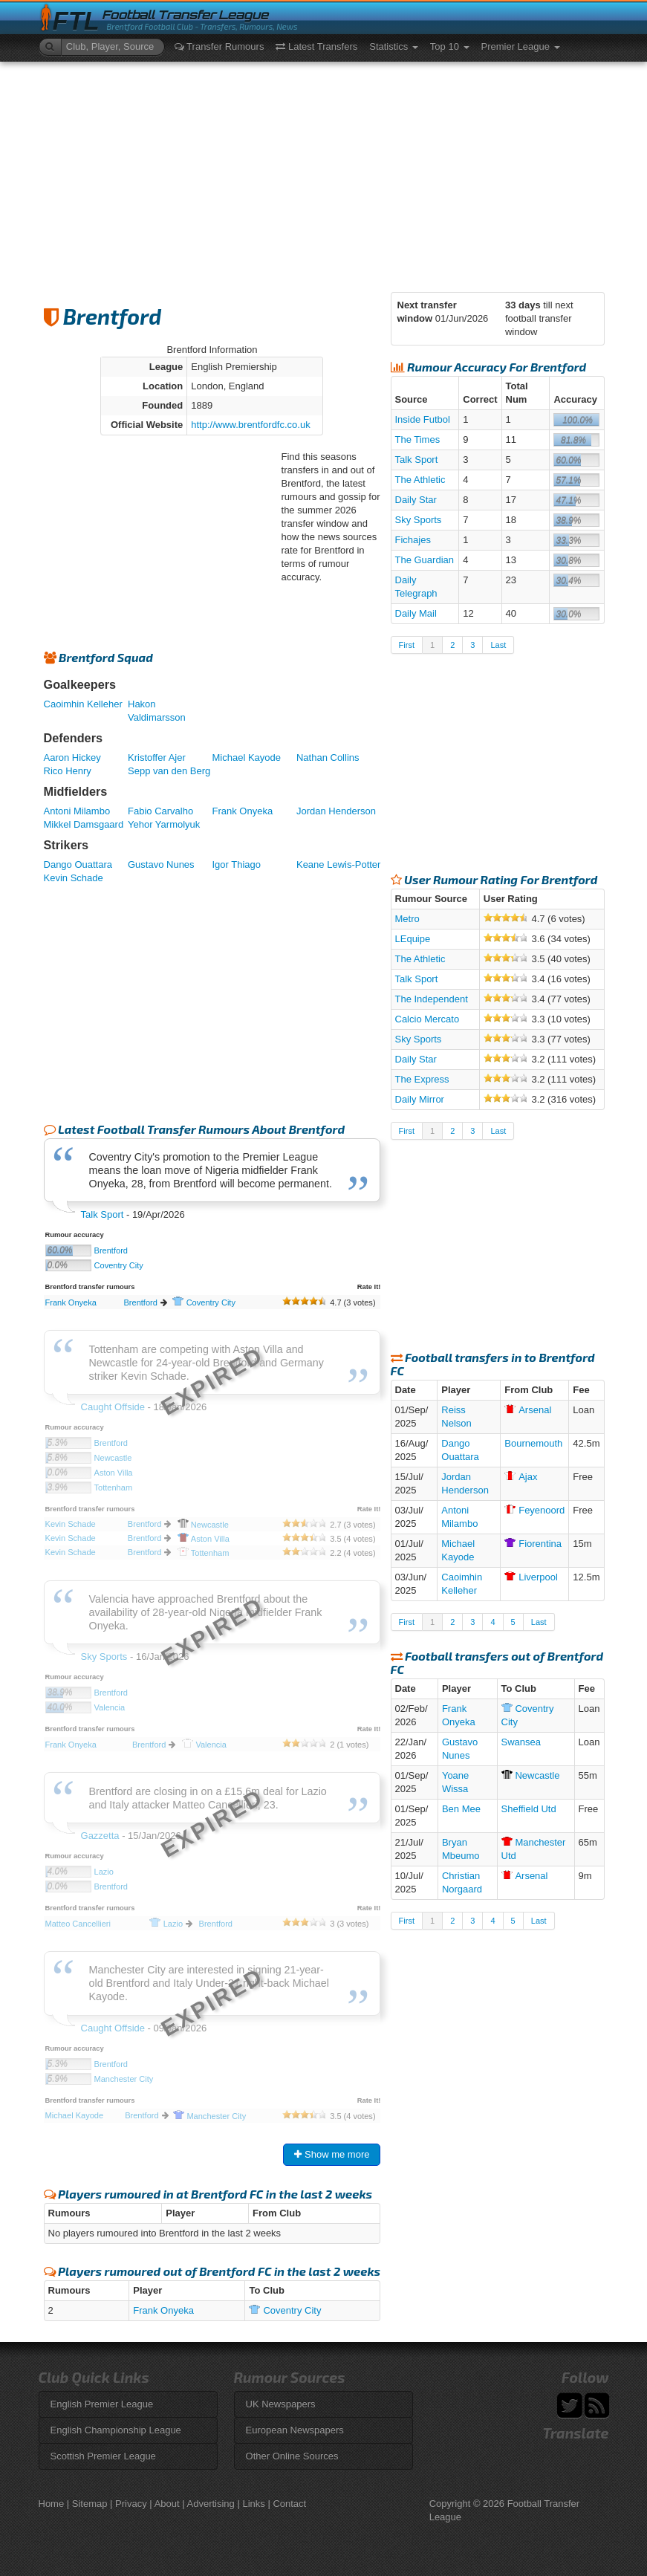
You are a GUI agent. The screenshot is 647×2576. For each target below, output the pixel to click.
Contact (289, 2503)
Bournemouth (533, 1443)
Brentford (111, 1250)
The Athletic (420, 479)
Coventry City (118, 1265)
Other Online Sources (292, 2456)
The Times (417, 439)
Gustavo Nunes (161, 864)
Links (253, 2503)
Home (52, 2503)
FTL (76, 21)
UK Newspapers (281, 2404)
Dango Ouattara (78, 864)
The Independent (431, 999)
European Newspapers (295, 2430)
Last (498, 644)
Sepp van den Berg (169, 770)
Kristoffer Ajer (157, 757)
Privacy (131, 2503)
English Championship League (116, 2430)
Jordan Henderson (336, 811)
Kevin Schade (73, 877)
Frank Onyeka (242, 811)
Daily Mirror (419, 1099)
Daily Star (416, 499)
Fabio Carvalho (160, 811)
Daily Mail (416, 613)
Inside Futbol (422, 419)
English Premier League (102, 2404)
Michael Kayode (246, 757)
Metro (407, 918)
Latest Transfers (316, 46)
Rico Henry (67, 770)
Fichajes (413, 539)
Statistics (393, 46)
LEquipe (413, 938)
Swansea (521, 1742)
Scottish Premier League (103, 2456)
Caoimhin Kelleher (83, 704)
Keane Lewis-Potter (338, 864)
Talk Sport (102, 1214)
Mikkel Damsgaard (84, 824)
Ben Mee (461, 1808)
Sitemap (90, 2503)
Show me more (331, 2154)
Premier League (520, 46)
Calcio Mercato (427, 1019)
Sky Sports (418, 519)
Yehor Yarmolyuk (164, 824)
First (406, 644)
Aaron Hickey (72, 757)
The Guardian (425, 559)
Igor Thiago (236, 864)
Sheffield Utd (528, 1808)
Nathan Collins (328, 757)
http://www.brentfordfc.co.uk (250, 424)
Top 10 (449, 46)
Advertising (211, 2503)
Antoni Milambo (77, 811)
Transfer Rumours (219, 46)
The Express (422, 1079)
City (203, 1302)
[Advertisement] (324, 173)
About (167, 2503)
